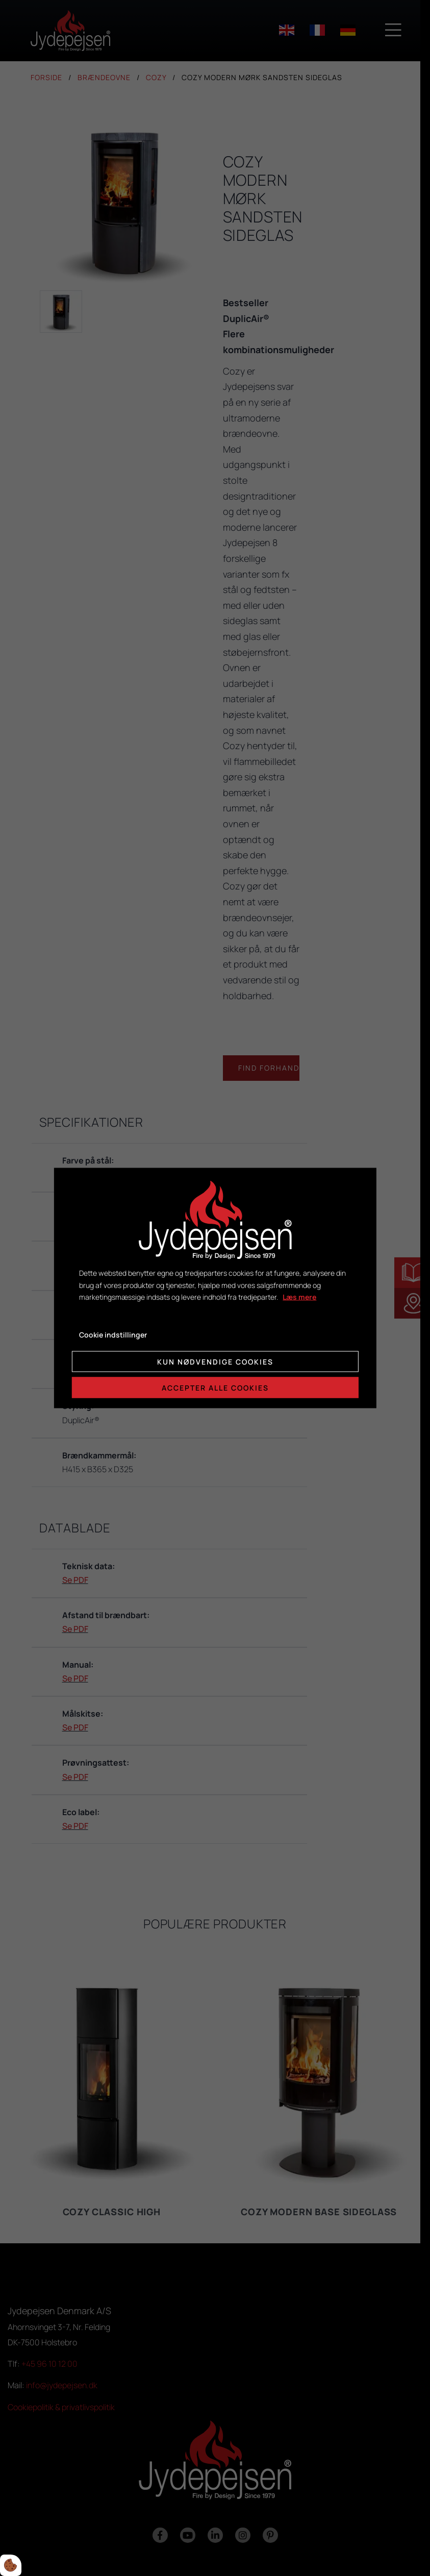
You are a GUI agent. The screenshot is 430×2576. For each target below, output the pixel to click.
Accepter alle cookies (215, 1387)
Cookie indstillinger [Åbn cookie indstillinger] (113, 1335)
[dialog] (215, 1288)
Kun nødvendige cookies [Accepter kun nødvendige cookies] (215, 1361)
